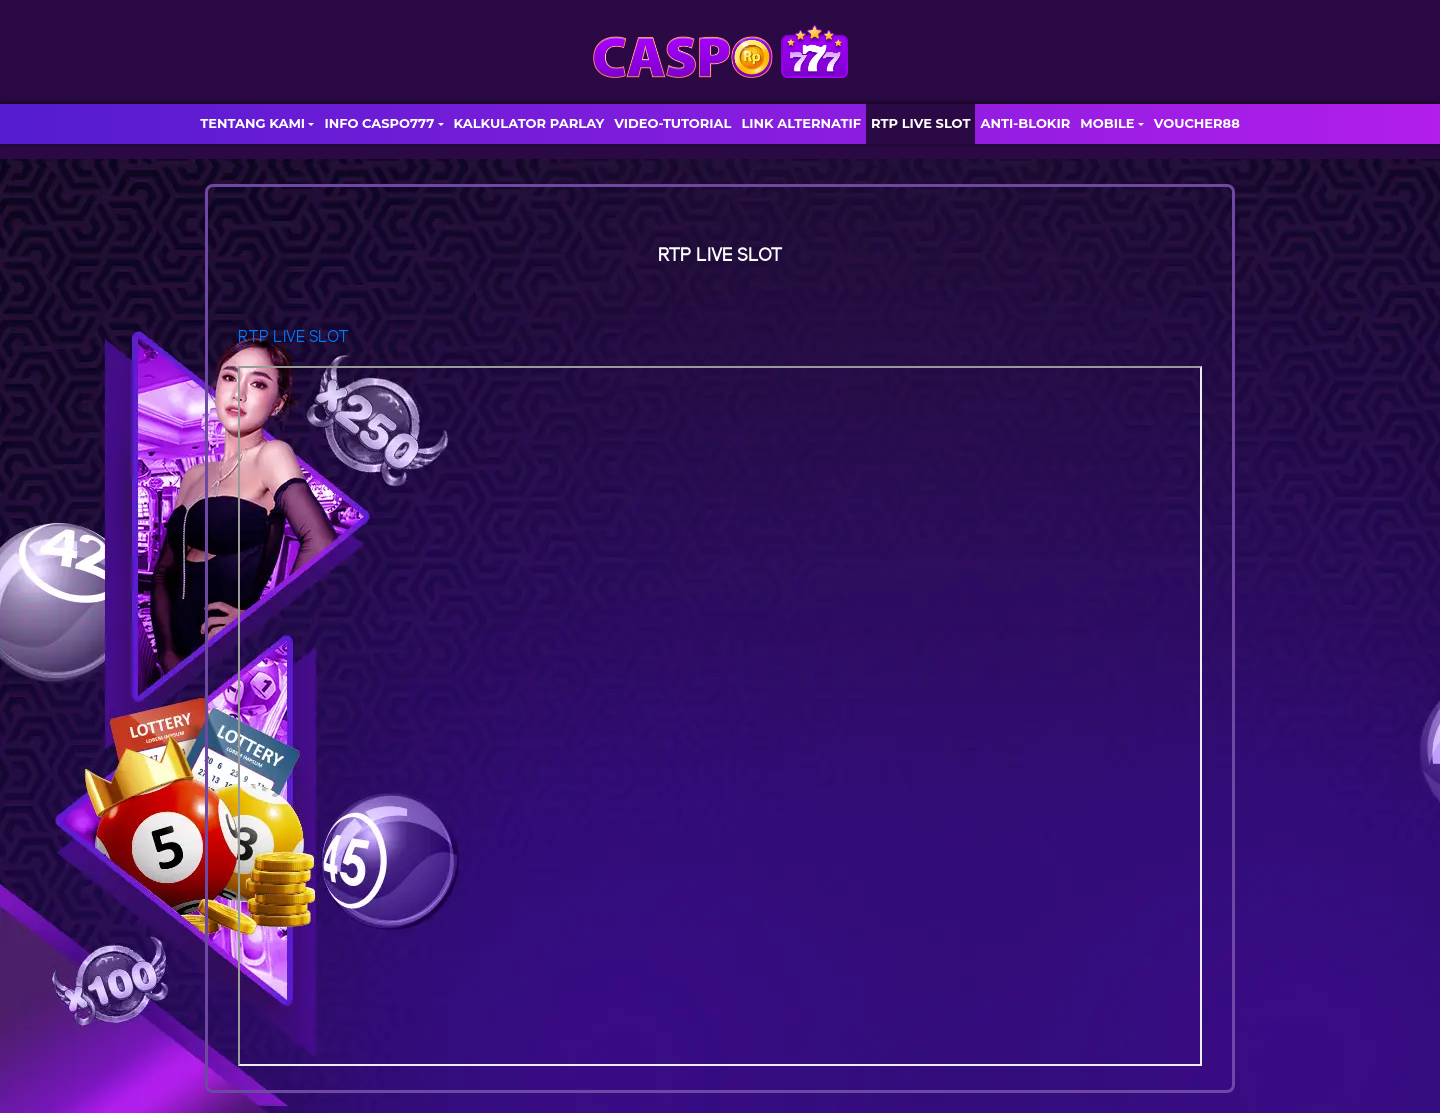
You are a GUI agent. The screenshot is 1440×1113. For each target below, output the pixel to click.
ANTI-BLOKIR (1025, 123)
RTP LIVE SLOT (920, 123)
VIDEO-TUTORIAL (672, 123)
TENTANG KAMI (252, 123)
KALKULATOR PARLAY (529, 123)
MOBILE (1107, 123)
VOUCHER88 (1197, 123)
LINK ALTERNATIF (801, 123)
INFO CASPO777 (379, 123)
